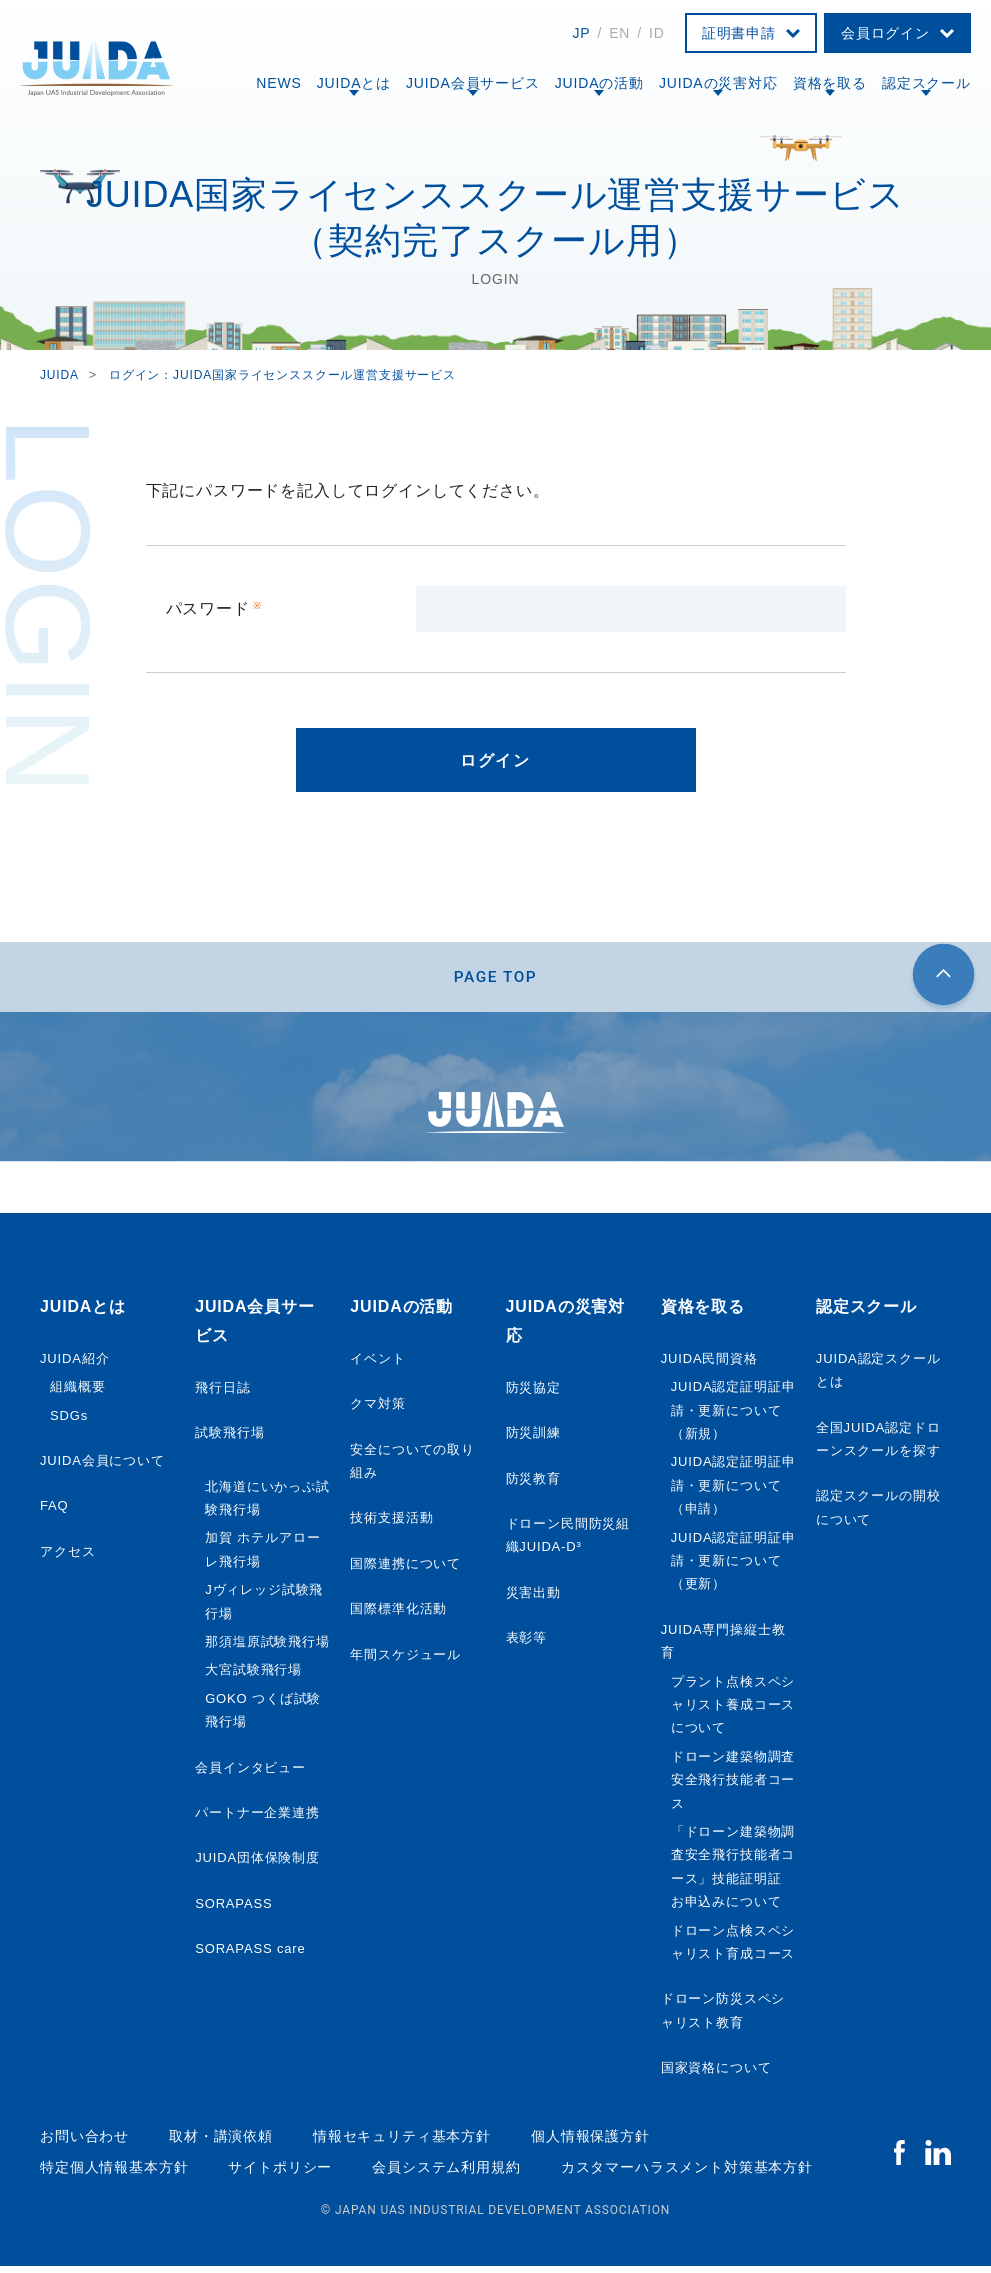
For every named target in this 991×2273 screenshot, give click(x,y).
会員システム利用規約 (446, 2173)
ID (657, 33)
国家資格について (716, 2073)
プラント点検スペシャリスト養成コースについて (733, 1711)
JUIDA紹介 (74, 1364)
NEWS (278, 83)
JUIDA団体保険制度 (257, 1864)
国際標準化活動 (398, 1615)
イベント (377, 1364)
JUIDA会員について (102, 1466)
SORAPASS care (250, 1954)
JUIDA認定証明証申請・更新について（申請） (733, 1492)
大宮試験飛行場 (253, 1676)
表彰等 (527, 1643)
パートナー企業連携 (257, 1818)
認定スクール (926, 83)
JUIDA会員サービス (473, 83)
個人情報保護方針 (590, 2143)
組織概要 (77, 1393)
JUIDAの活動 (599, 83)
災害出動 (533, 1598)
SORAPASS (233, 1909)
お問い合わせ (84, 2143)
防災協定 (533, 1393)
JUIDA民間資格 (709, 1364)
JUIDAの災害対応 (718, 83)
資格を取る (830, 83)
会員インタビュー (250, 1773)
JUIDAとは (354, 83)
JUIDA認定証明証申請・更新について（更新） (733, 1567)
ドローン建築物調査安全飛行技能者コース (733, 1786)
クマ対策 (377, 1410)
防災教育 (533, 1484)
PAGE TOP (495, 979)
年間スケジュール (405, 1660)
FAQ (54, 1512)
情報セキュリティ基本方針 (402, 2143)
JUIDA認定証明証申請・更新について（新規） (733, 1417)
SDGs (69, 1421)
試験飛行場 (229, 1438)
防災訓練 (533, 1438)
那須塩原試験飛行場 (267, 1647)
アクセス (67, 1557)
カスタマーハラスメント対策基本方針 (687, 2173)
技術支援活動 (391, 1524)
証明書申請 (739, 33)
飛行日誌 (222, 1393)
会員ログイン (885, 33)
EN (619, 33)
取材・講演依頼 (221, 2143)
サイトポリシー (280, 2173)
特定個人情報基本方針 (114, 2173)
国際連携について (405, 1569)
